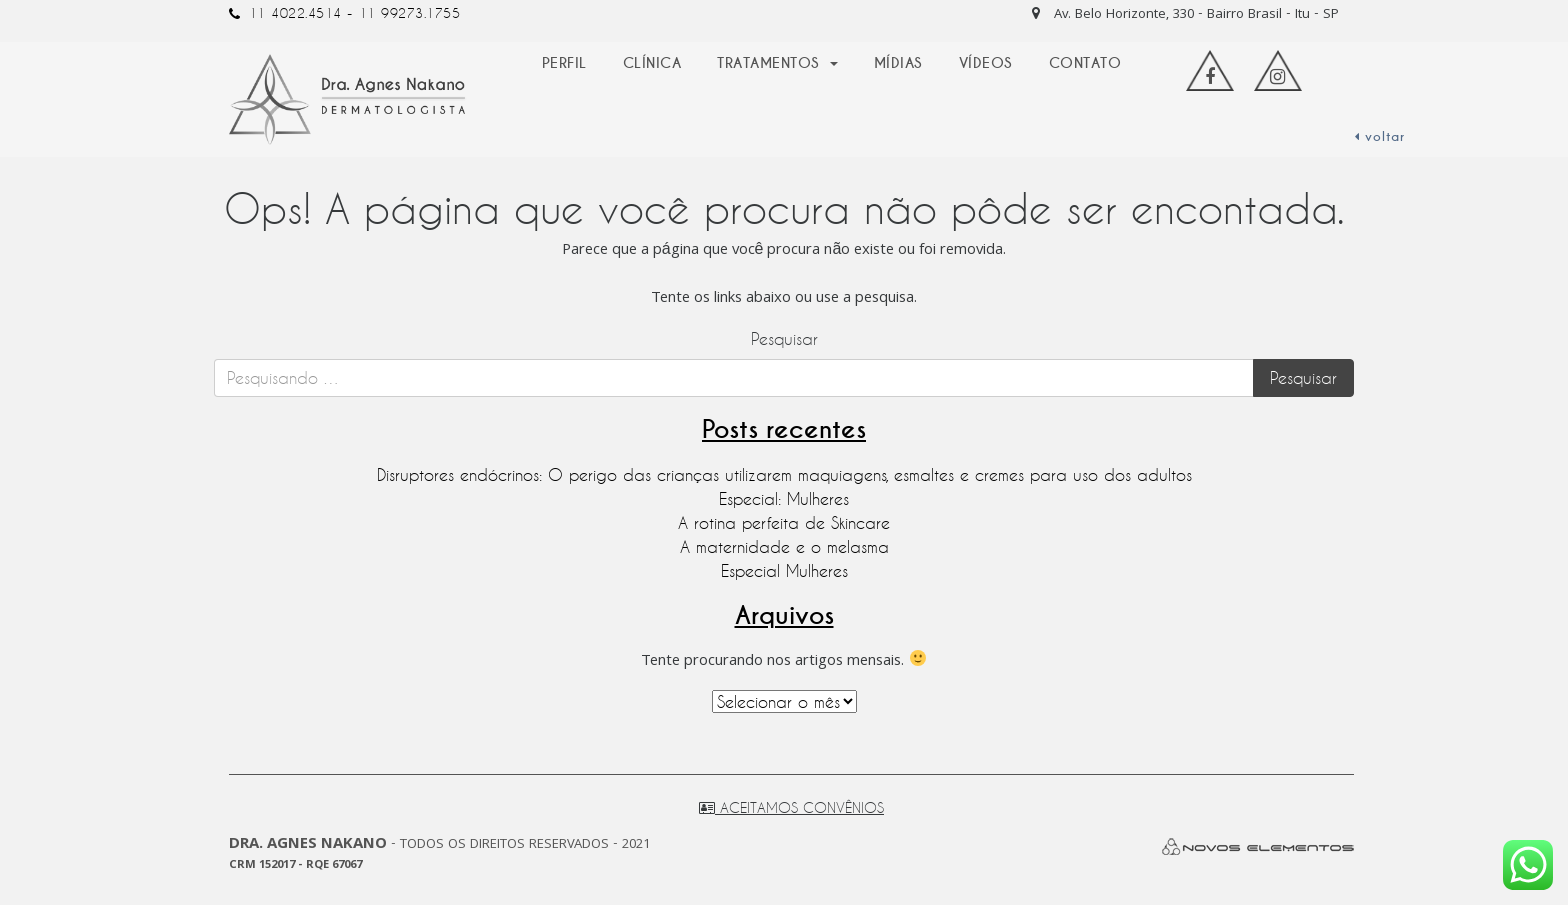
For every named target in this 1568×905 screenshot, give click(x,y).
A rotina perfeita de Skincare (784, 522)
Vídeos (986, 63)
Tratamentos (771, 63)
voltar (1380, 137)
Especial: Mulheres (784, 498)
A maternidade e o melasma (784, 546)
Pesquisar (784, 338)
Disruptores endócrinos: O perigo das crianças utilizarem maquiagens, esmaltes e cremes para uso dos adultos (784, 474)
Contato (1085, 63)
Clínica (652, 63)
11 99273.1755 (410, 13)
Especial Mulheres (784, 570)
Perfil (564, 63)
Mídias (898, 63)
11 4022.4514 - (301, 13)
